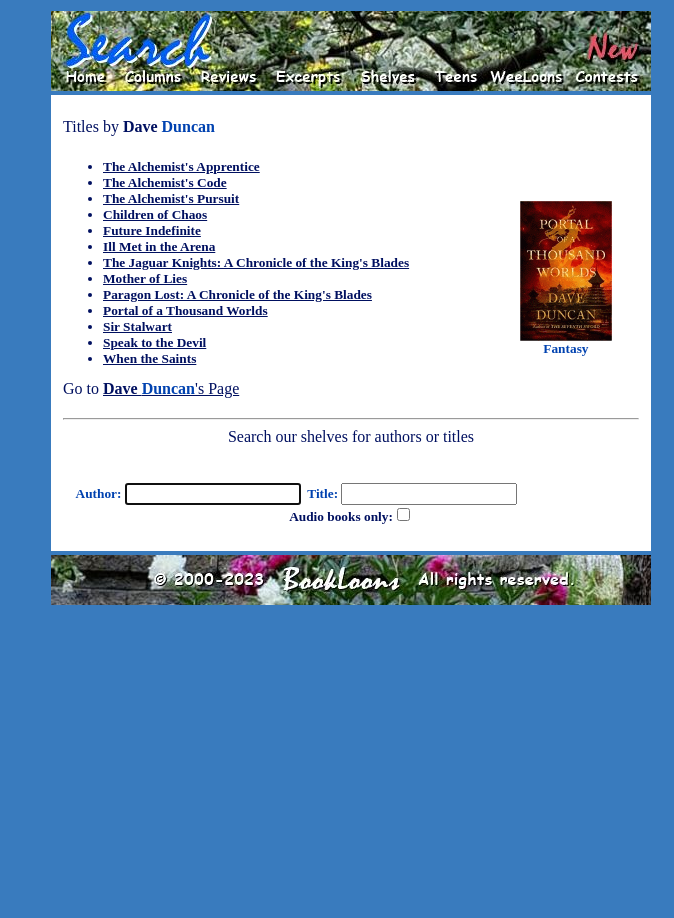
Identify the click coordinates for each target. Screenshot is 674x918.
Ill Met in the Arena (159, 246)
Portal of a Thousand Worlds (185, 310)
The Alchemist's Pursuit (171, 198)
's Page (171, 388)
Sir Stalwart (137, 326)
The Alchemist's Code (165, 182)
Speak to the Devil (154, 342)
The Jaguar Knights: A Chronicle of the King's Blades (256, 262)
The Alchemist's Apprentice (181, 166)
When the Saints (149, 358)
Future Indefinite (152, 230)
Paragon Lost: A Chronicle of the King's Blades (237, 294)
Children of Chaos (155, 214)
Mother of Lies (145, 278)
